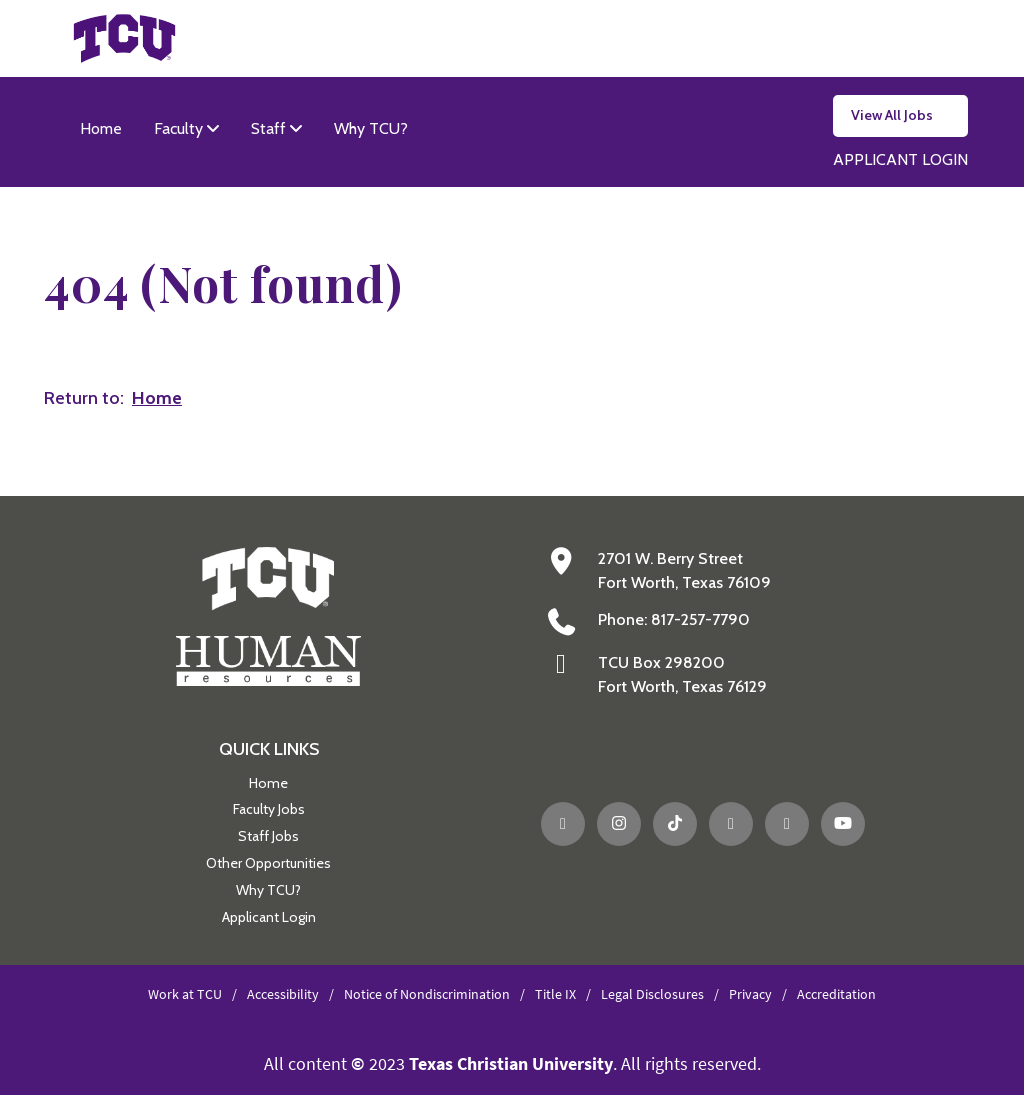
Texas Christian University (511, 1063)
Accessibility (283, 994)
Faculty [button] (180, 128)
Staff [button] (270, 128)
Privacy (750, 994)
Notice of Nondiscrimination (427, 994)
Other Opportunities (268, 863)
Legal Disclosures (652, 994)
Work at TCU (185, 994)
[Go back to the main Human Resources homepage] (268, 615)
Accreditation (836, 994)
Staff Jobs (268, 836)
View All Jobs (892, 115)
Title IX (555, 994)
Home (101, 128)
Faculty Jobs (269, 809)
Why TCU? (371, 128)
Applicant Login (269, 917)
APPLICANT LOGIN (900, 159)
